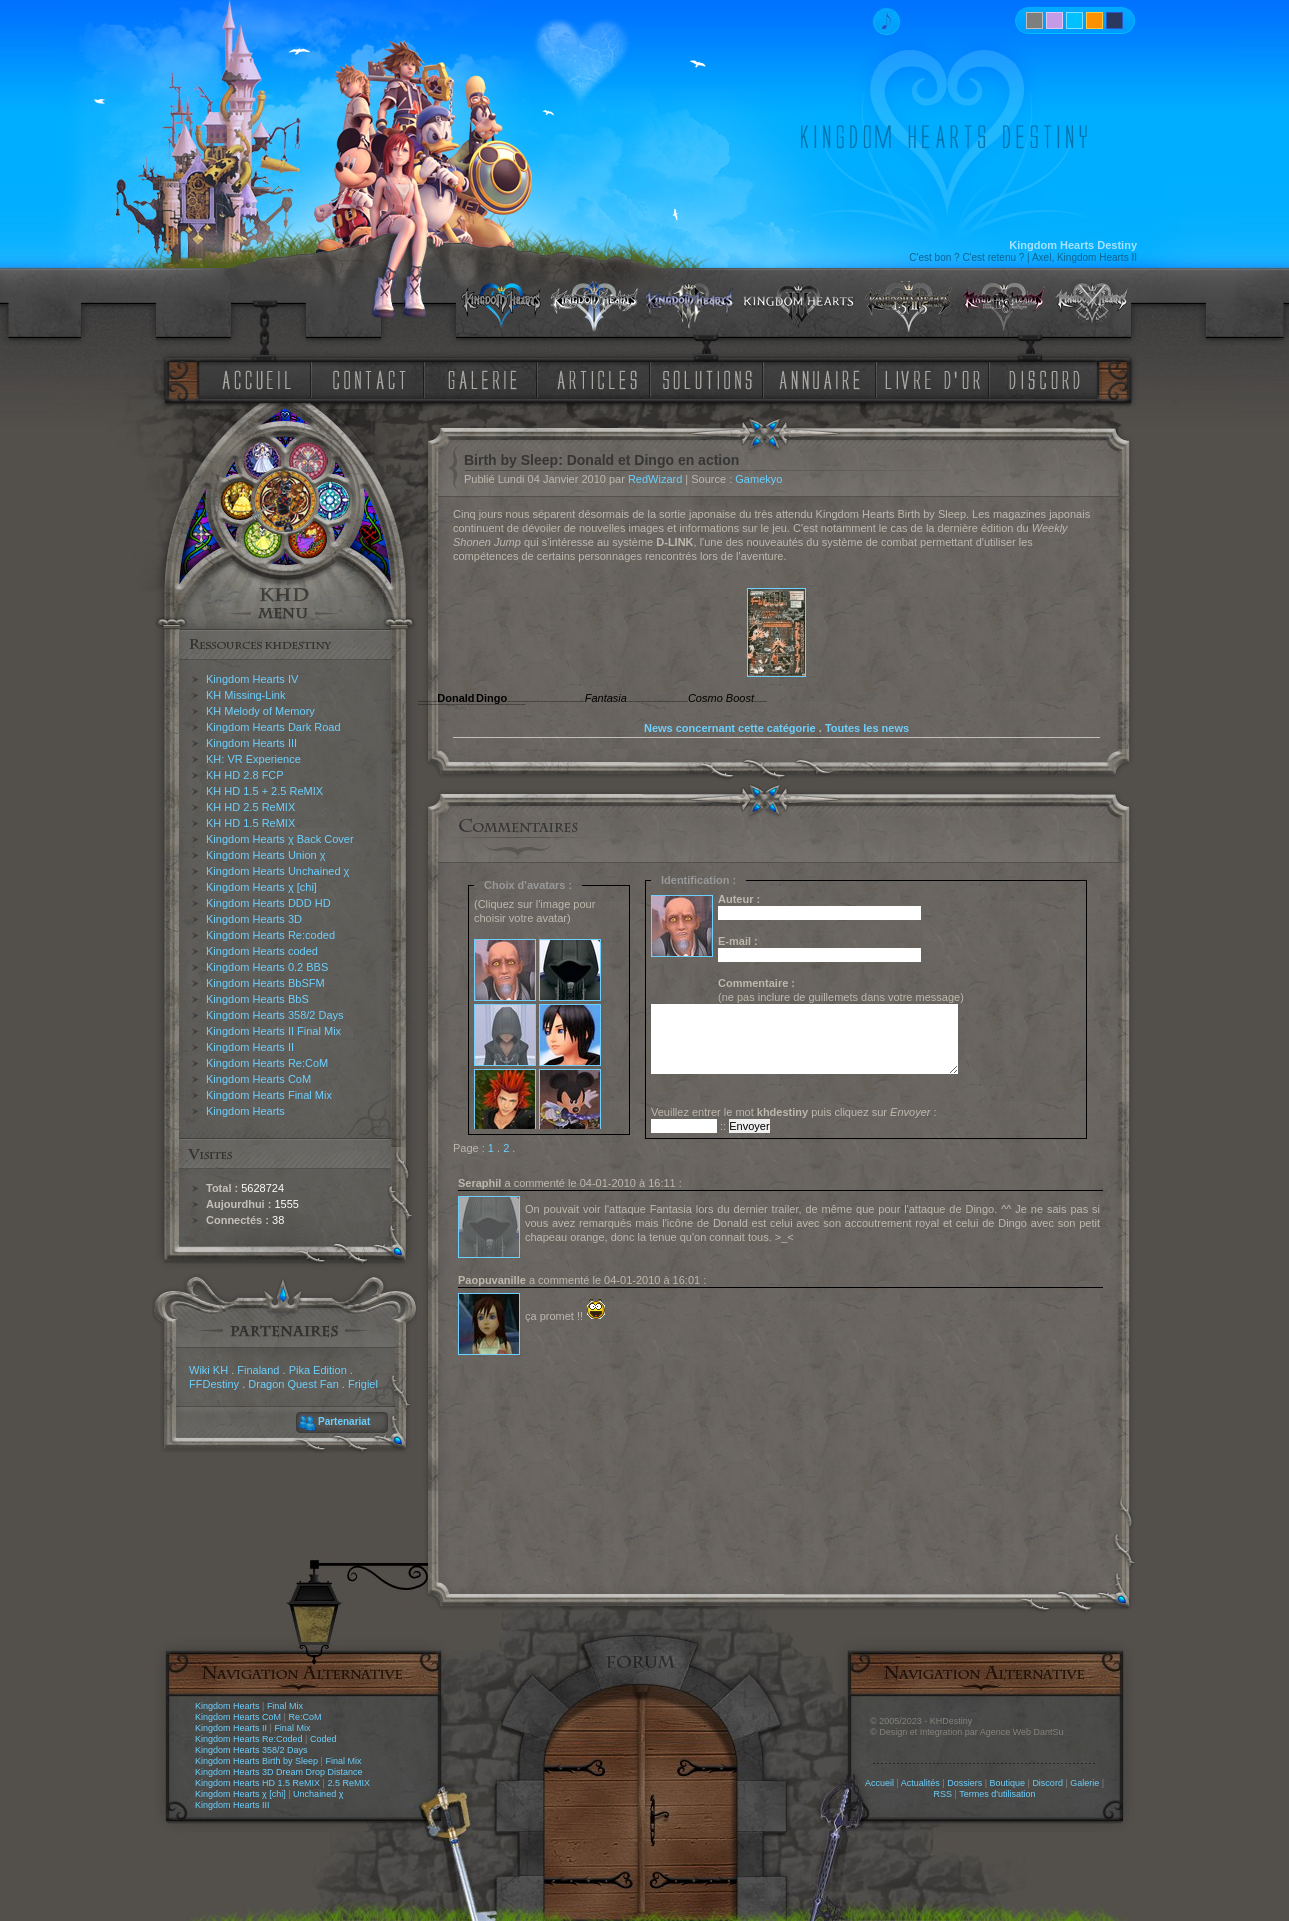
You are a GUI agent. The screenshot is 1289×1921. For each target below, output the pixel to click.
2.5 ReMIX (348, 1783)
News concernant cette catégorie (730, 728)
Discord (1047, 1783)
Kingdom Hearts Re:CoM (267, 1063)
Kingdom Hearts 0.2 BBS (267, 967)
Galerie (1084, 1783)
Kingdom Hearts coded (262, 951)
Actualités (920, 1783)
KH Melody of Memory (260, 711)
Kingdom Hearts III (251, 743)
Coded (323, 1739)
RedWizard (655, 479)
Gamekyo (758, 479)
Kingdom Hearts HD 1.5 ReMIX (257, 1783)
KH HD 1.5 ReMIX (250, 823)
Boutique (1008, 1783)
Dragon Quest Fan (293, 1384)
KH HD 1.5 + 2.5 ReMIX (264, 791)
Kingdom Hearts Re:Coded (249, 1739)
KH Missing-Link (245, 695)
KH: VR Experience (253, 759)
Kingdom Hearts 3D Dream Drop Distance (279, 1772)
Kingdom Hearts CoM (258, 1079)
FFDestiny (214, 1384)
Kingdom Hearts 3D (254, 919)
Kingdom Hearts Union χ (266, 855)
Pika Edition (318, 1370)
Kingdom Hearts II (250, 1047)
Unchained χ (318, 1794)
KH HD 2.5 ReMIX (250, 807)
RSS (943, 1794)
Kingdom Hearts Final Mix (269, 1095)
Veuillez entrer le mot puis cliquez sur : (794, 1112)
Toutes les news (867, 728)
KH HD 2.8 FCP (245, 775)
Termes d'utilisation (997, 1794)
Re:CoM (304, 1717)
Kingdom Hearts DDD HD (268, 903)
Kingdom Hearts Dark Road (273, 727)
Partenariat (344, 1421)
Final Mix (285, 1706)
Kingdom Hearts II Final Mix (273, 1031)
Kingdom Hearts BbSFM (265, 983)
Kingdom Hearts (245, 1111)
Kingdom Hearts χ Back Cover (280, 839)
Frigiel (363, 1384)
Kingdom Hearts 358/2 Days (275, 1015)
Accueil (879, 1783)
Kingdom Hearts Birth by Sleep (256, 1761)
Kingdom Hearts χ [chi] (261, 887)
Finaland (258, 1370)
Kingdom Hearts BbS (257, 999)
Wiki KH (208, 1370)
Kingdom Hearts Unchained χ (277, 871)
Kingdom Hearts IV (252, 679)
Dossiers (964, 1783)
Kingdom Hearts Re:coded (270, 935)
